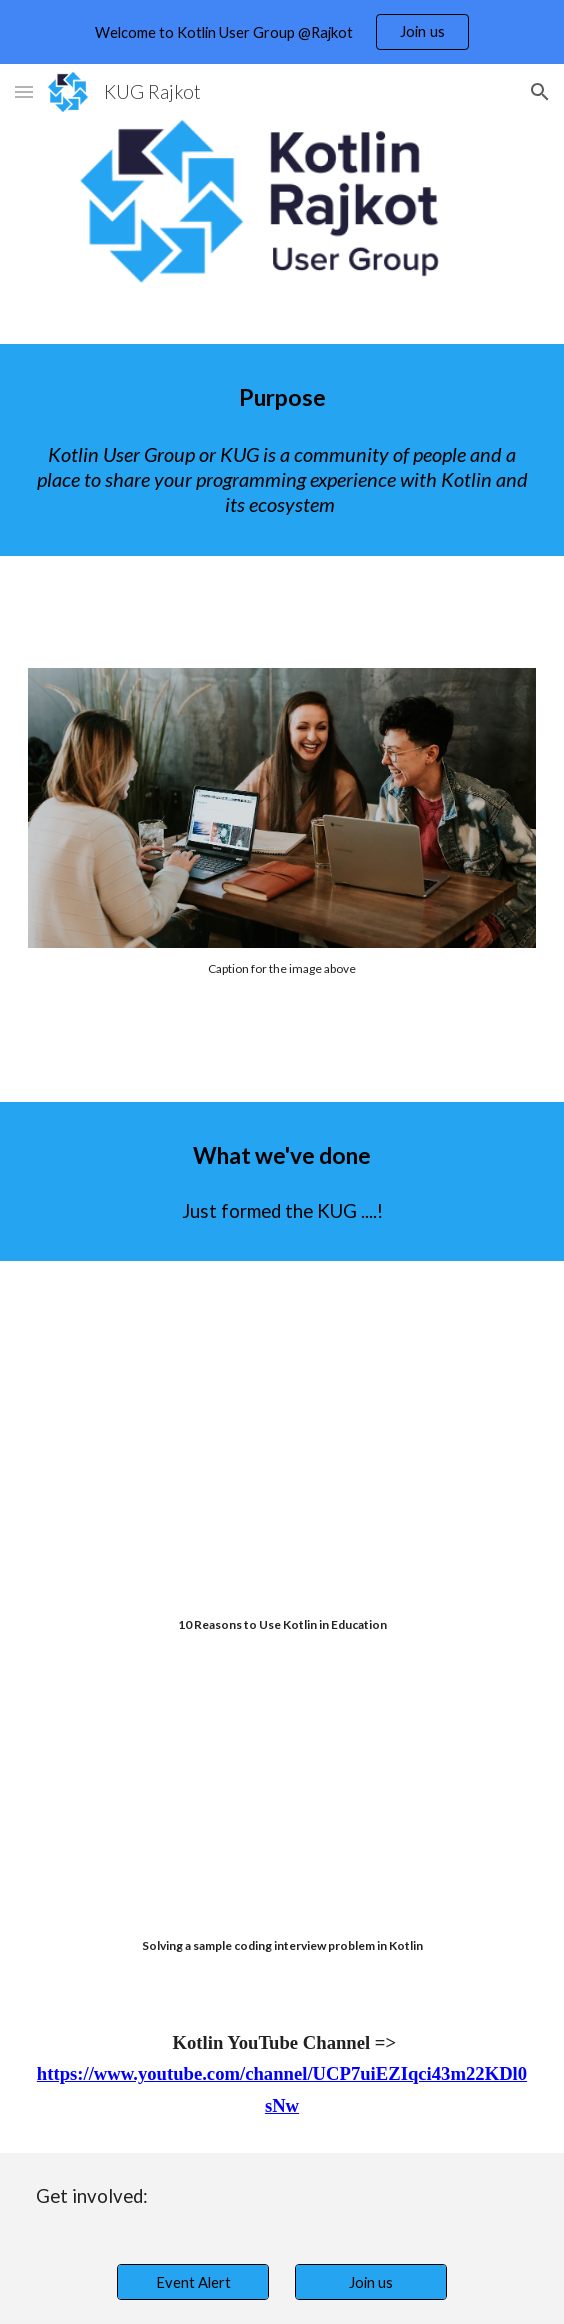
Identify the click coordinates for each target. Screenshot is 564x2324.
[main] (281, 398)
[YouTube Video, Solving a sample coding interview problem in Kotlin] (281, 1807)
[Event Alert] (192, 2282)
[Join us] (370, 2282)
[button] (24, 91)
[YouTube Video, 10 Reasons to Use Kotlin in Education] (281, 1489)
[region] (282, 32)
